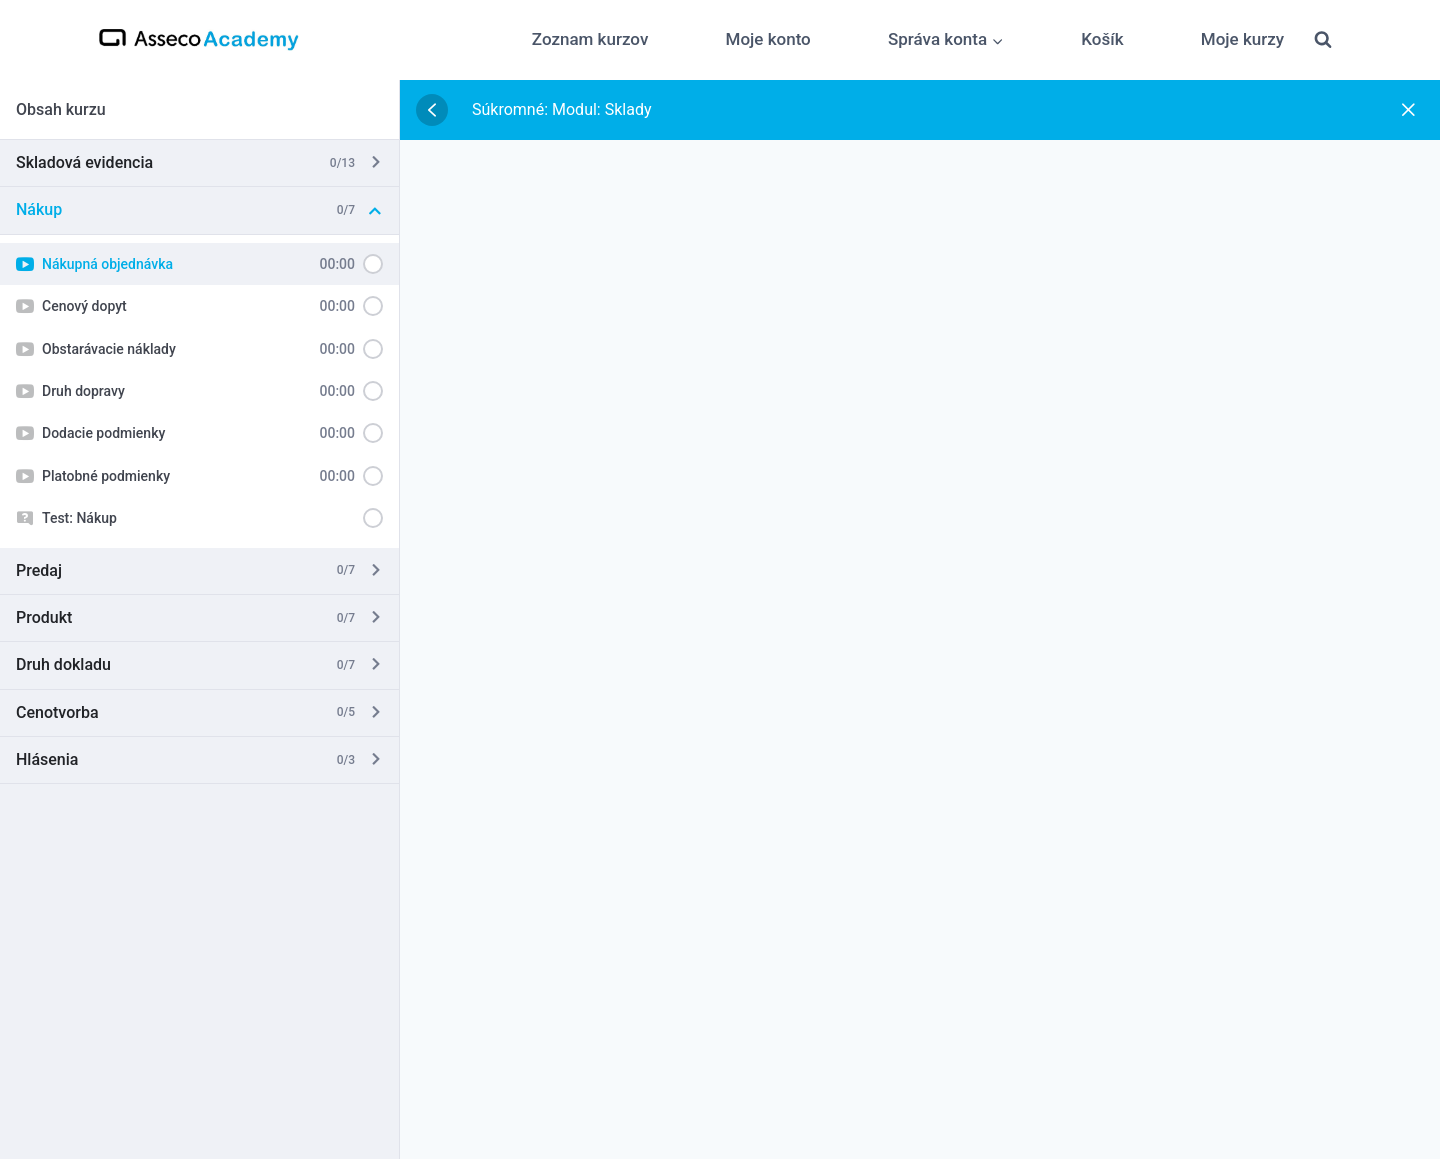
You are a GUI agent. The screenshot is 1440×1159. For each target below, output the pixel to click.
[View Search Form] (1323, 40)
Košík (1102, 39)
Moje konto (768, 39)
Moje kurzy (1242, 39)
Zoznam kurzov (590, 39)
